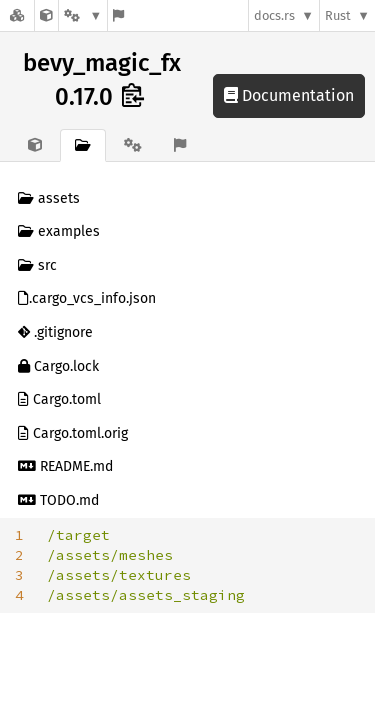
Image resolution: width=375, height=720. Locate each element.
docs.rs (274, 15)
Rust (338, 15)
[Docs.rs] (17, 15)
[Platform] (83, 15)
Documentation (289, 95)
